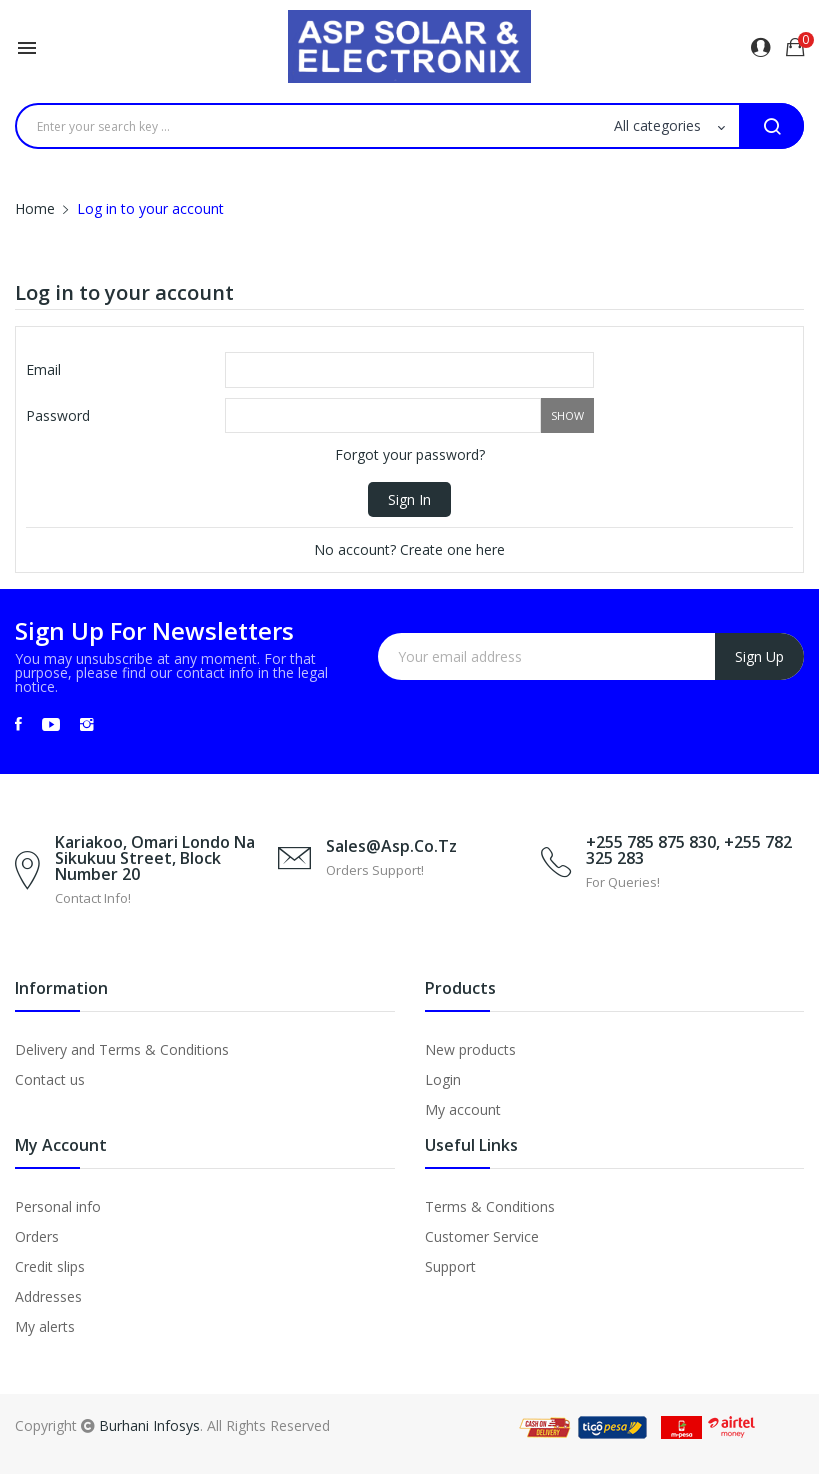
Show (567, 415)
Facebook (18, 724)
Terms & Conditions (490, 1206)
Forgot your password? (410, 454)
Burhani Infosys (149, 1425)
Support (450, 1266)
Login (443, 1079)
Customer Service (482, 1236)
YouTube (51, 724)
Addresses (48, 1296)
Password (58, 415)
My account (463, 1109)
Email (43, 369)
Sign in (409, 499)
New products (470, 1049)
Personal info (58, 1206)
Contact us (50, 1079)
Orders (37, 1236)
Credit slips (50, 1266)
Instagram (87, 724)
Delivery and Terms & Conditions (122, 1049)
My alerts (45, 1326)
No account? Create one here (409, 549)
